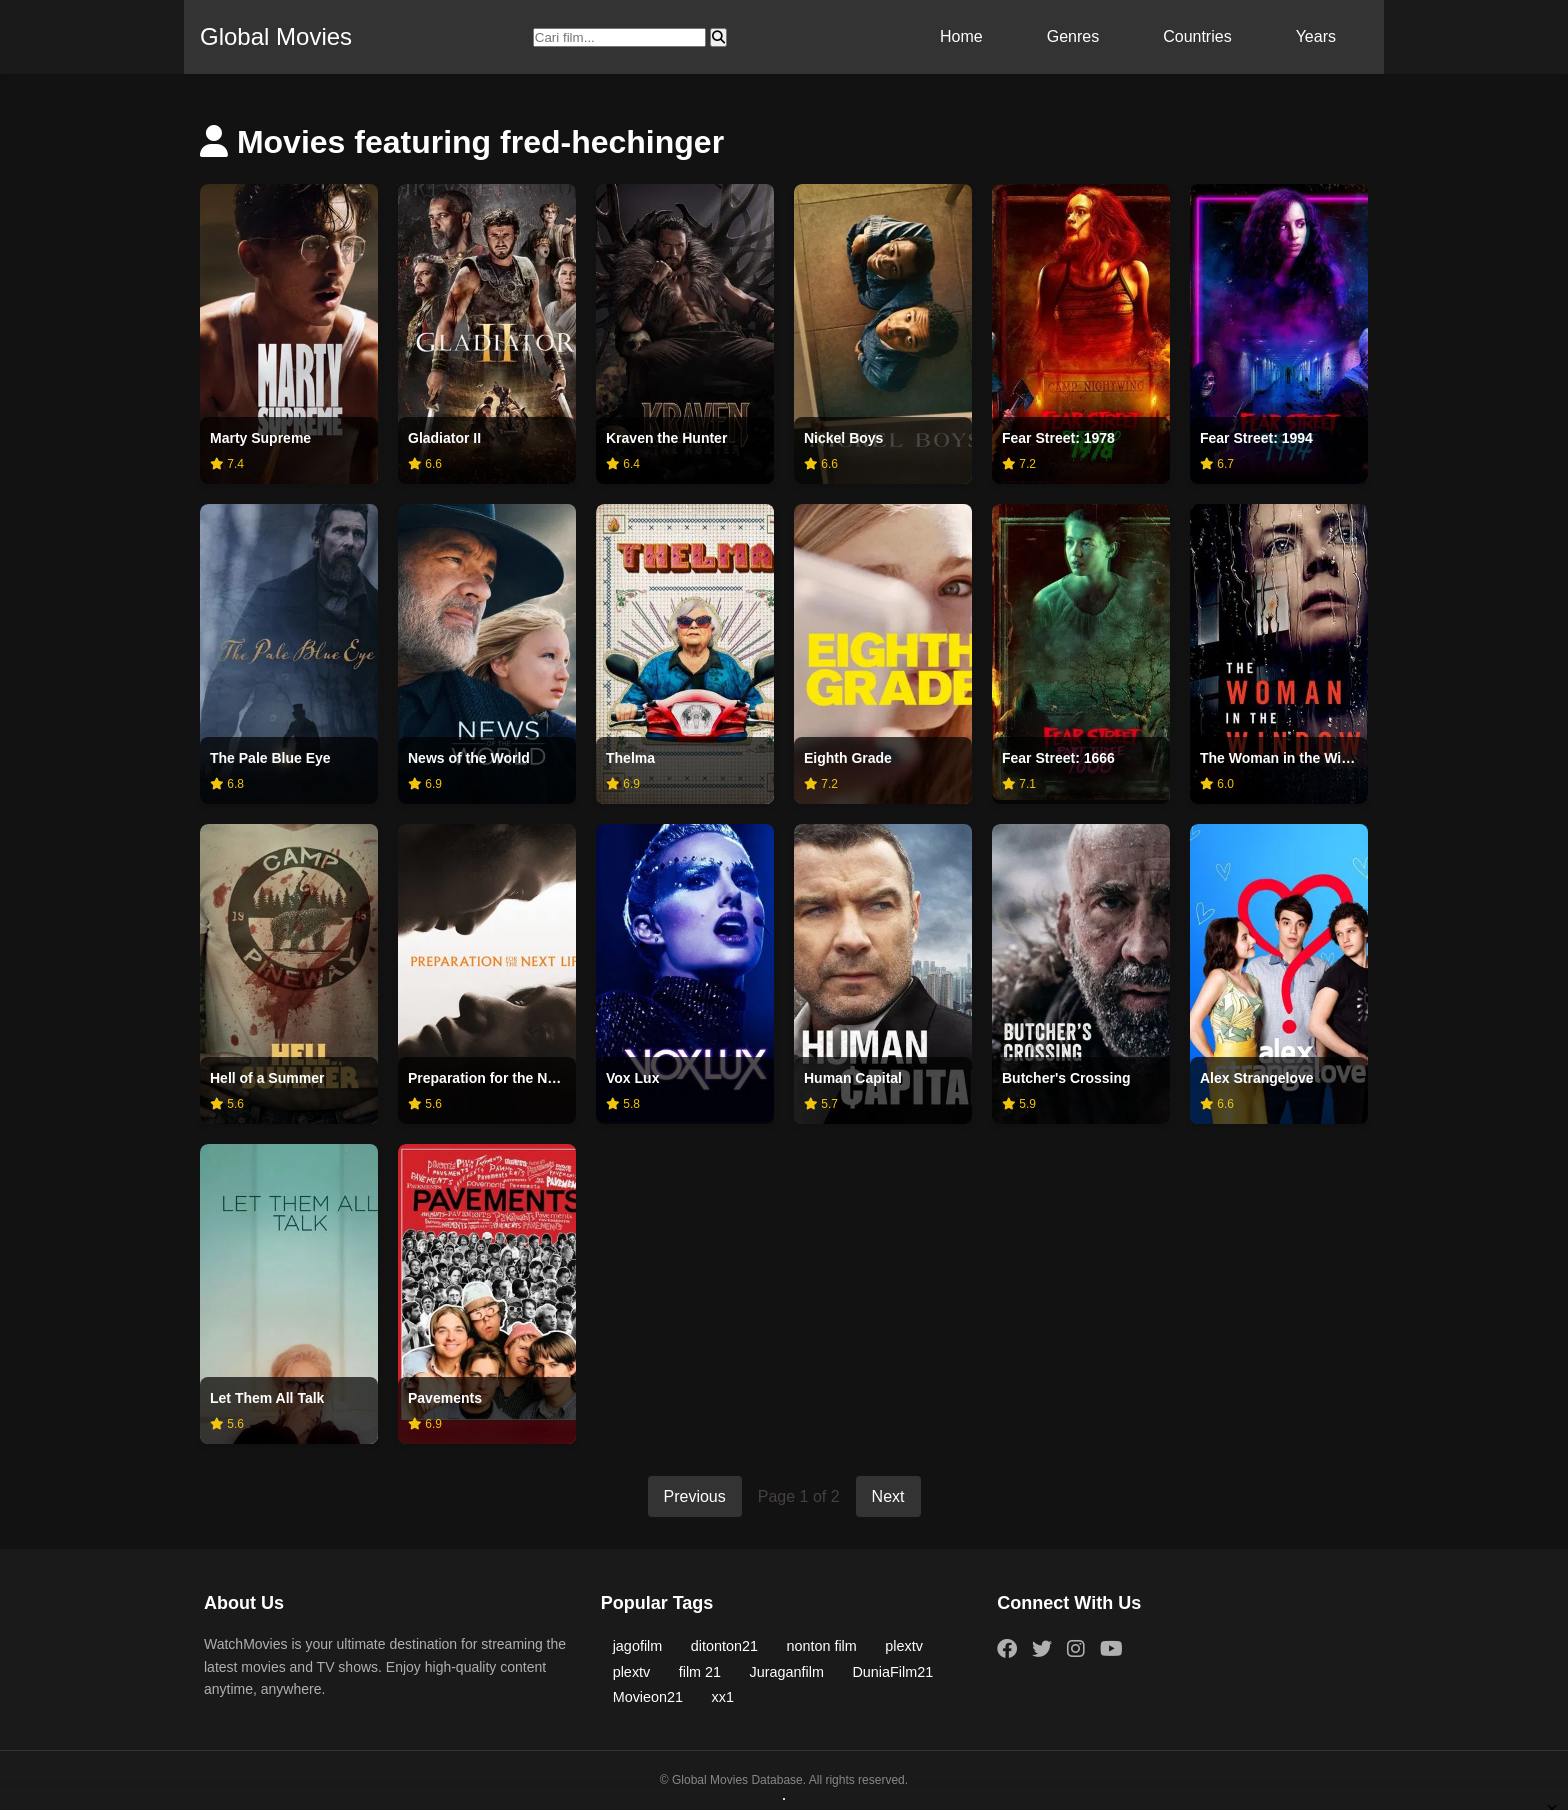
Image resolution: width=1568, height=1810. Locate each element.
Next (888, 1496)
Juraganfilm (787, 1672)
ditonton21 (724, 1646)
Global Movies (276, 36)
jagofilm (638, 1646)
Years (1316, 36)
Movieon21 (648, 1697)
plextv (904, 1646)
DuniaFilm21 (892, 1672)
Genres (1073, 36)
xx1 (723, 1697)
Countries (1197, 36)
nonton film (821, 1646)
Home (961, 36)
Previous (695, 1496)
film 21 (700, 1672)
